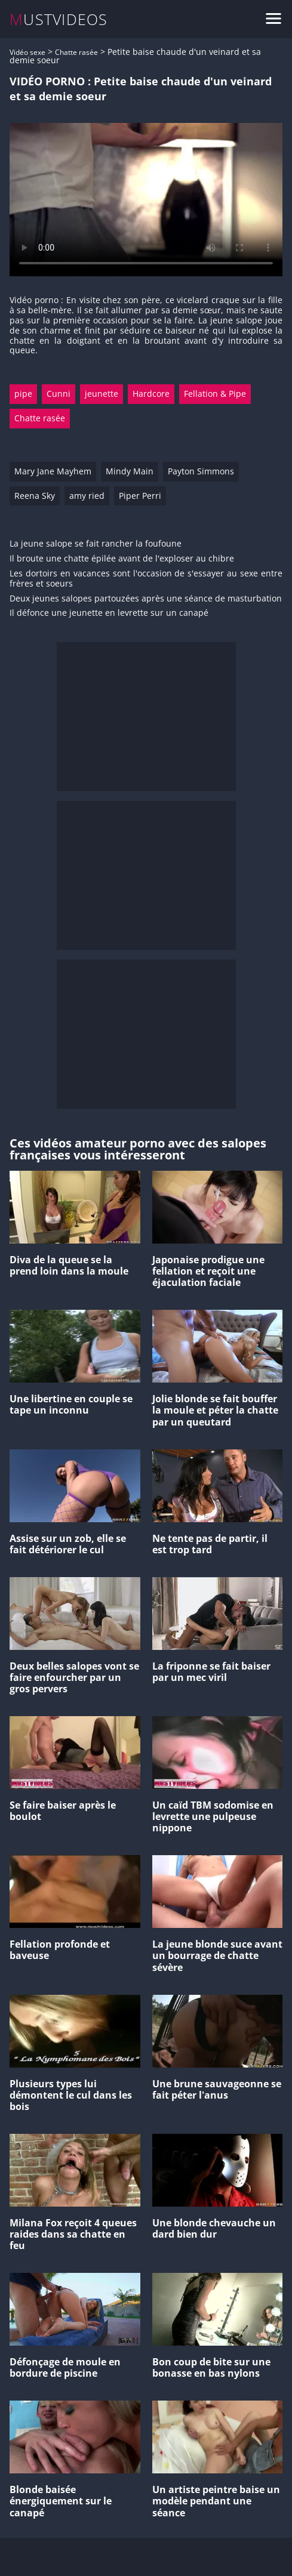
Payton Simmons (201, 471)
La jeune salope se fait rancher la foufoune (96, 544)
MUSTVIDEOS (59, 19)
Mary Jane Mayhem (52, 471)
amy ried (86, 495)
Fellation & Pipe (215, 393)
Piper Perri (140, 495)
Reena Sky (34, 495)
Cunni (58, 393)
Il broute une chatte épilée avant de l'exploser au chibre (122, 559)
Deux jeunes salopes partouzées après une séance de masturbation (146, 599)
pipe (23, 393)
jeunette (101, 393)
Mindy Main (129, 471)
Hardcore (151, 393)
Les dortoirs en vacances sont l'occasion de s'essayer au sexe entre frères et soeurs (146, 579)
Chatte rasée (76, 52)
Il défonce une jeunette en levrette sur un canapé (109, 613)
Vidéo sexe (27, 52)
